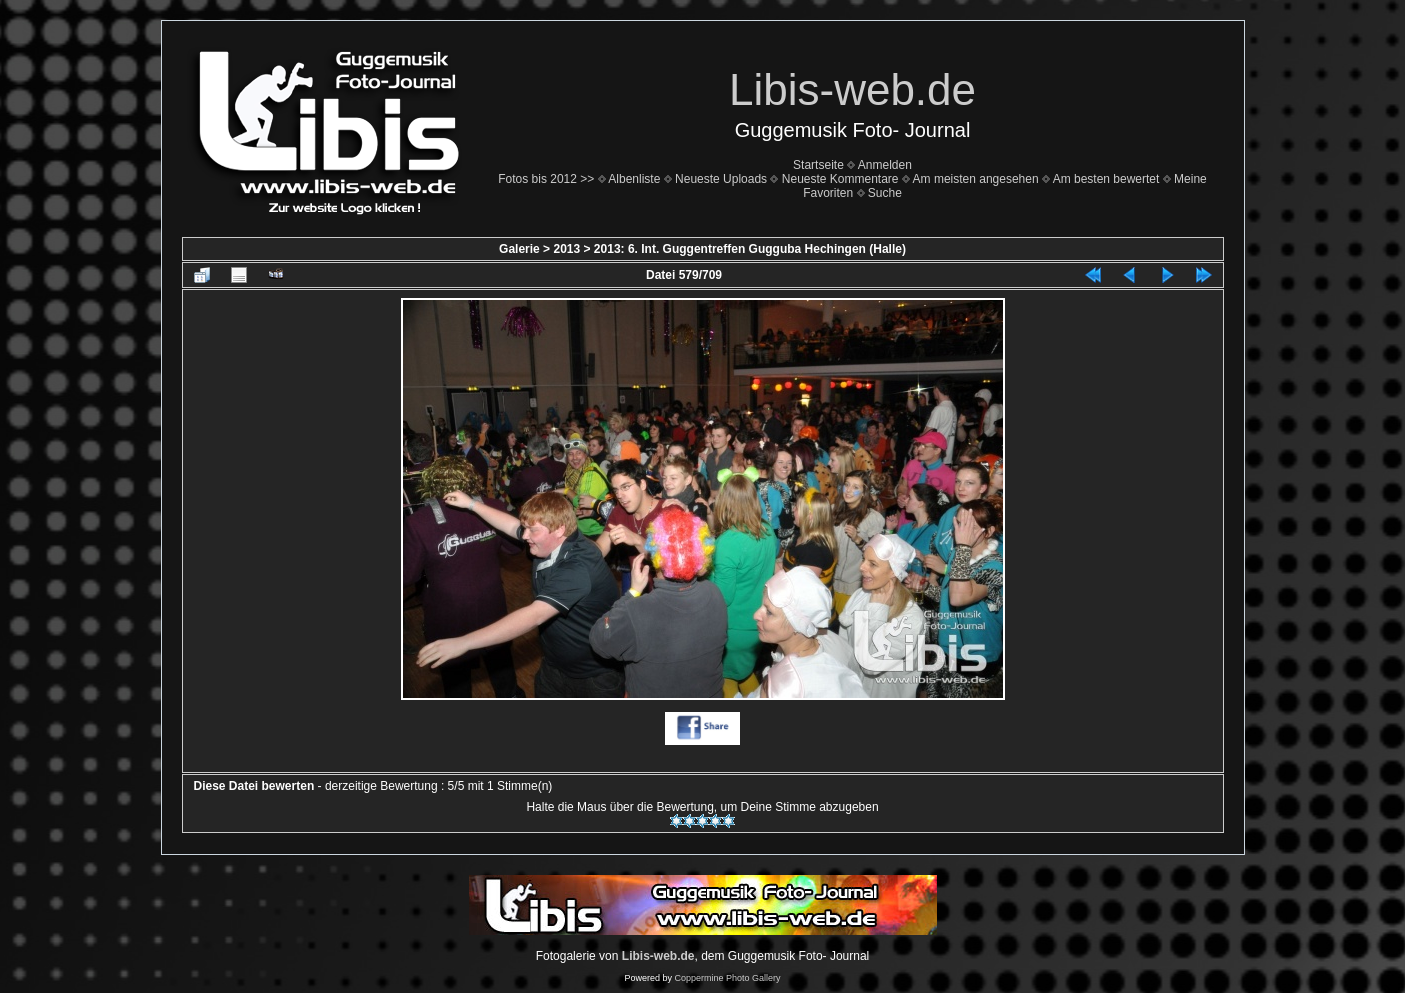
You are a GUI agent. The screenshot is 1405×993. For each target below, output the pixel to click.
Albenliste (634, 179)
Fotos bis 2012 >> (546, 179)
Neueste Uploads (721, 179)
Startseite (818, 165)
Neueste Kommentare (840, 179)
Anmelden (885, 165)
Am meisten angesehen (976, 179)
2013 (566, 249)
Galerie (519, 249)
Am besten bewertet (1106, 179)
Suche (885, 193)
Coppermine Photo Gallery (727, 978)
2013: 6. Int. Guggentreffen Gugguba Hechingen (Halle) (750, 249)
